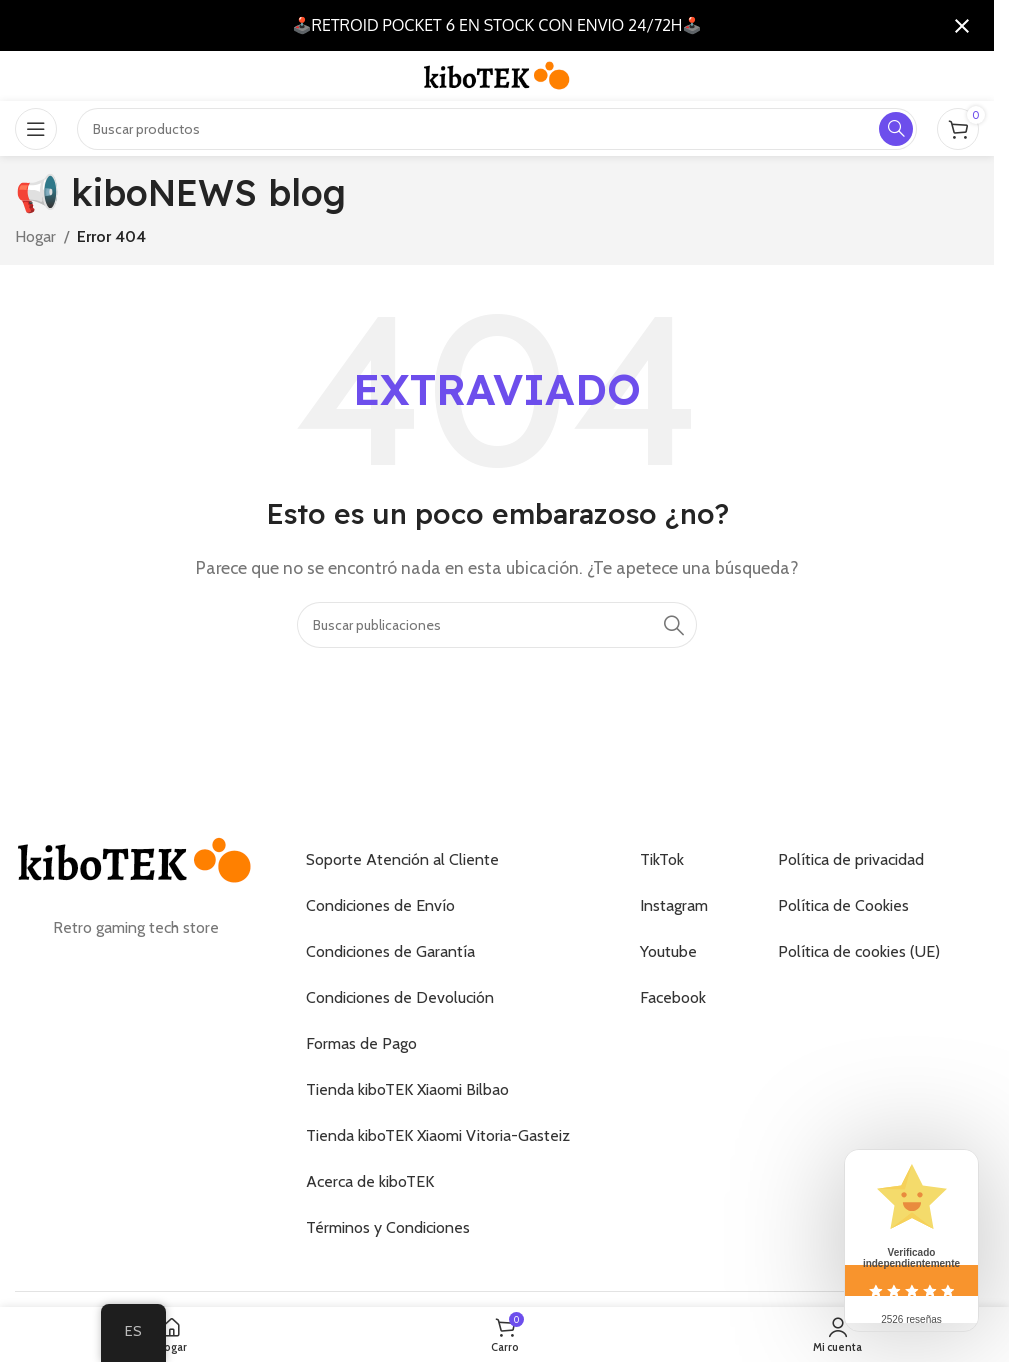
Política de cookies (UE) (859, 951)
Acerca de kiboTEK (370, 1181)
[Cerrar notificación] (962, 26)
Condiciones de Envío (380, 905)
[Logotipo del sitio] (497, 74)
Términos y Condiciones (388, 1227)
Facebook (673, 997)
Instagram (674, 905)
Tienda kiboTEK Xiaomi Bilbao (407, 1089)
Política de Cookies (843, 905)
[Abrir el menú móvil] (36, 129)
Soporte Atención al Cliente (402, 859)
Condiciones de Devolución (400, 997)
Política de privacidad (851, 859)
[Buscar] (497, 625)
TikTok (662, 859)
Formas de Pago (361, 1043)
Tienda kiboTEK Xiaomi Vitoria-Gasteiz (438, 1135)
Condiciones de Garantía (390, 951)
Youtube (668, 951)
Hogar (35, 236)
